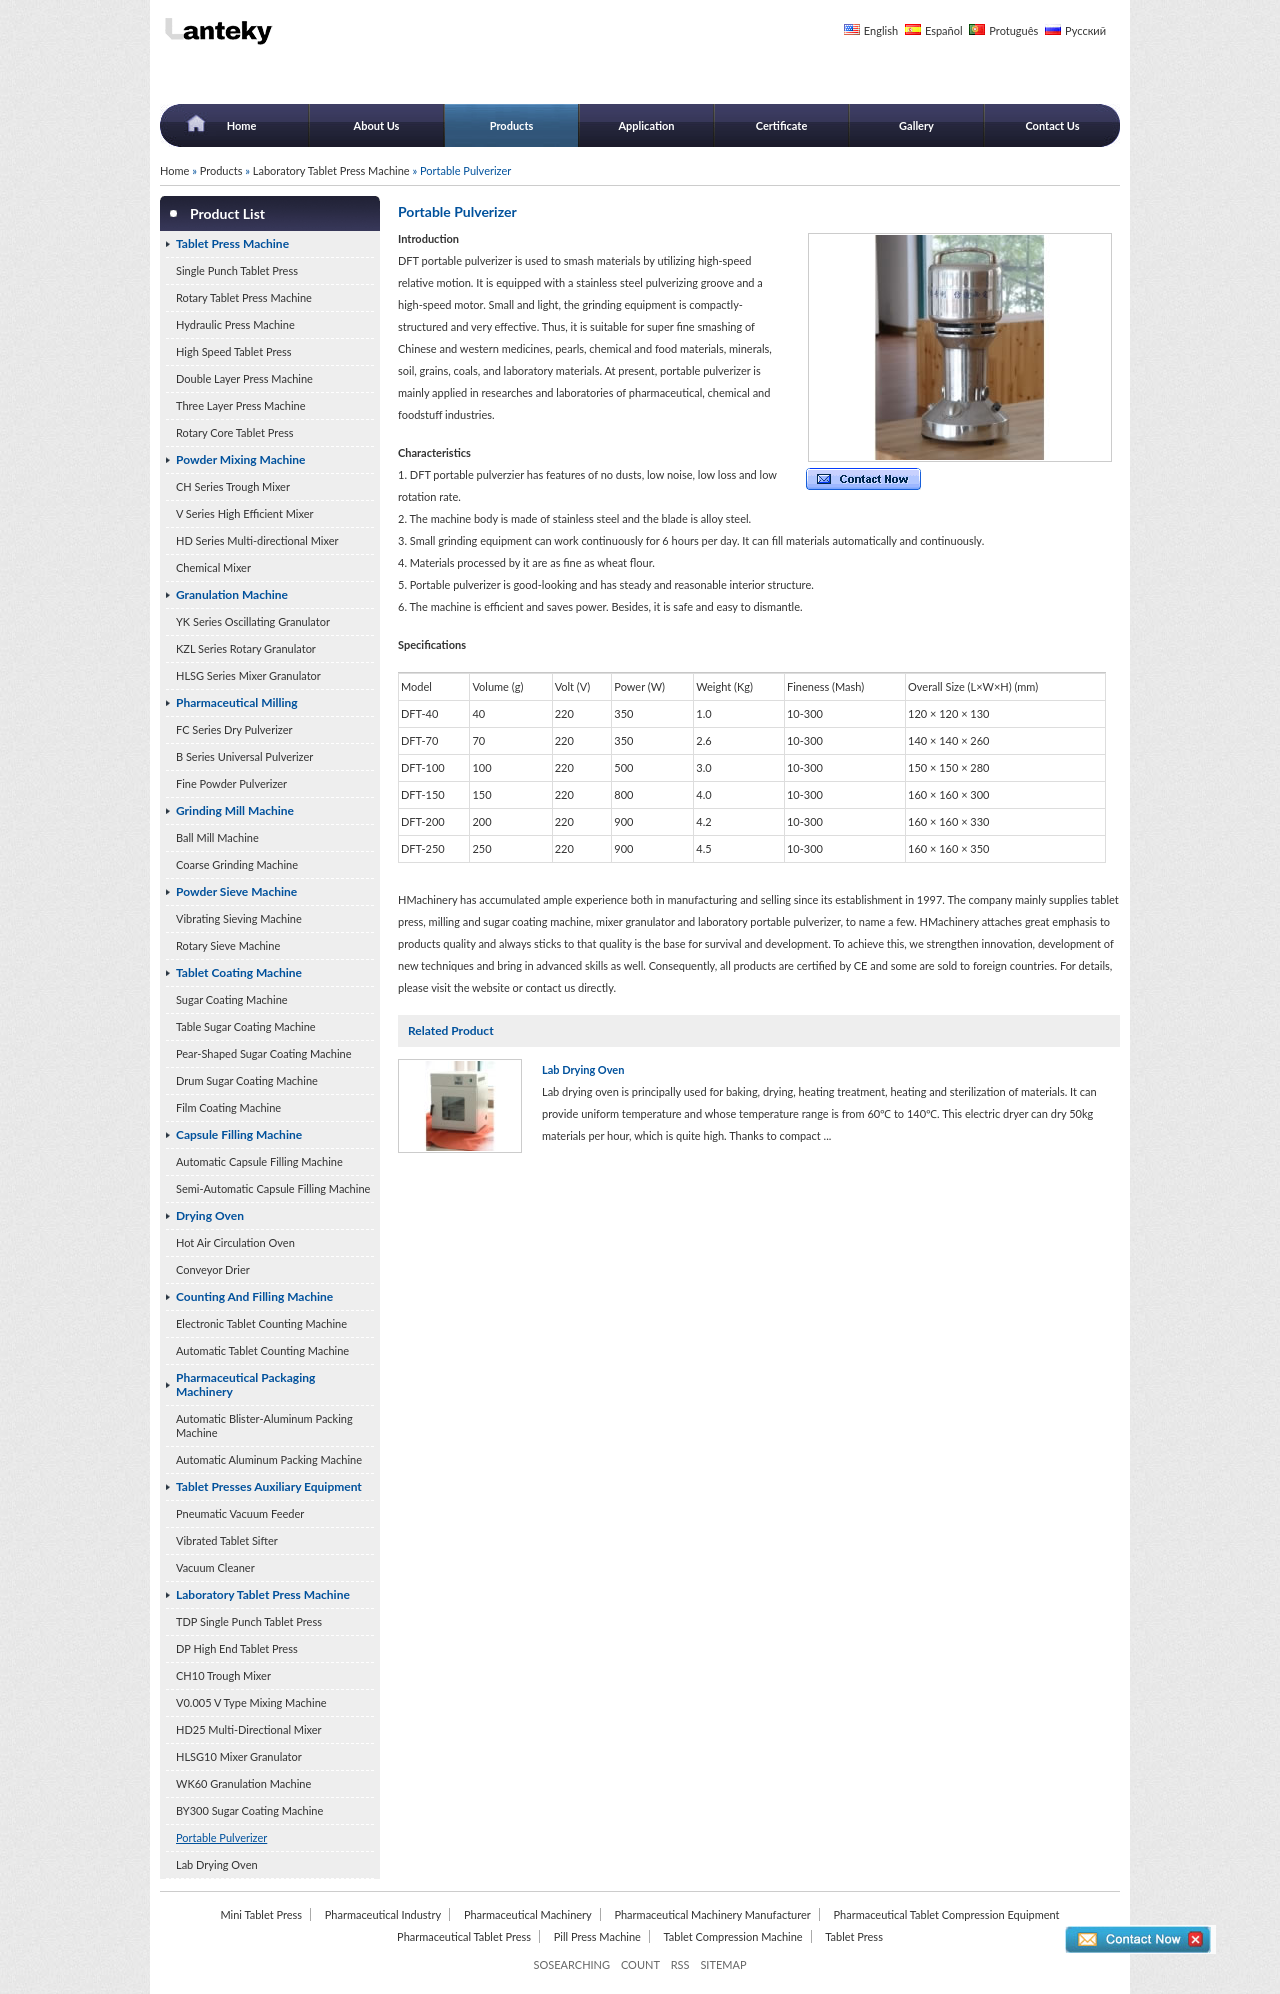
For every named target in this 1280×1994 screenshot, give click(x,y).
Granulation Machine (232, 594)
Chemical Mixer (213, 567)
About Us (377, 125)
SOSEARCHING (571, 1964)
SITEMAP (723, 1964)
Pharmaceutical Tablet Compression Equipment (946, 1914)
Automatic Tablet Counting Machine (262, 1350)
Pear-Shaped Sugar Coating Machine (263, 1053)
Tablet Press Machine (232, 243)
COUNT (640, 1964)
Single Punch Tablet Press (237, 270)
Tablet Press (854, 1936)
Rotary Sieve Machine (228, 945)
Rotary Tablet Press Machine (244, 297)
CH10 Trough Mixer (223, 1675)
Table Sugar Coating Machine (246, 1026)
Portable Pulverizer (221, 1837)
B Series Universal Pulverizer (244, 756)
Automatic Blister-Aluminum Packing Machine (264, 1425)
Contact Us (1052, 125)
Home (242, 125)
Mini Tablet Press (261, 1914)
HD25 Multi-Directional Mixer (249, 1729)
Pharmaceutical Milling (237, 702)
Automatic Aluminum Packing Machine (269, 1459)
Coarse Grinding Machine (237, 864)
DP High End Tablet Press (237, 1648)
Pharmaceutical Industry (383, 1914)
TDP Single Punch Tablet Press (249, 1621)
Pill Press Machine (597, 1936)
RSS (680, 1964)
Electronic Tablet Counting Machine (261, 1323)
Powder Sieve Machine (236, 891)
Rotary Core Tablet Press (234, 432)
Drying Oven (210, 1215)
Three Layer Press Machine (241, 405)
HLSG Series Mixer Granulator (248, 675)
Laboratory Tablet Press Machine (331, 170)
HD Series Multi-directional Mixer (257, 540)
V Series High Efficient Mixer (245, 513)
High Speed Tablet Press (234, 351)
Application (646, 125)
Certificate (782, 125)
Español (944, 30)
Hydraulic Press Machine (235, 324)
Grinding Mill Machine (235, 810)
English (881, 30)
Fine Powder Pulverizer (231, 783)
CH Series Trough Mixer (233, 486)
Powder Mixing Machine (241, 459)
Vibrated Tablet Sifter (227, 1540)
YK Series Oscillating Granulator (253, 621)
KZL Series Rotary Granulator (246, 648)
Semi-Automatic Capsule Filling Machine (273, 1188)
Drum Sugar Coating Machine (247, 1080)
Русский (1085, 30)
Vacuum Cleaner (215, 1567)
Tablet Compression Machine (733, 1936)
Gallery (916, 125)
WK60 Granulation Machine (243, 1783)
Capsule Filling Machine (239, 1134)
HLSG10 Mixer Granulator (239, 1756)
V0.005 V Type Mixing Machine (251, 1702)
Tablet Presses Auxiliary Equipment (269, 1486)
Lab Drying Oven (217, 1864)
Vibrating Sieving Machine (239, 918)
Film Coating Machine (228, 1107)
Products (512, 125)
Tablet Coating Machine (239, 972)
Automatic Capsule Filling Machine (259, 1161)
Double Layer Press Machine (244, 378)
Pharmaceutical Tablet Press (464, 1936)
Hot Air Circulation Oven (235, 1242)
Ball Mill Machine (217, 837)
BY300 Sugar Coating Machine (249, 1810)
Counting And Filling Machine (254, 1296)
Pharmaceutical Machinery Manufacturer (712, 1914)
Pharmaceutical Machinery (528, 1914)
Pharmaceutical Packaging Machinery (245, 1384)
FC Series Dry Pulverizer (234, 729)
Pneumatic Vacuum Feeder (240, 1513)
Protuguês (1013, 30)
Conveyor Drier (213, 1269)
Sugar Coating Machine (232, 999)
